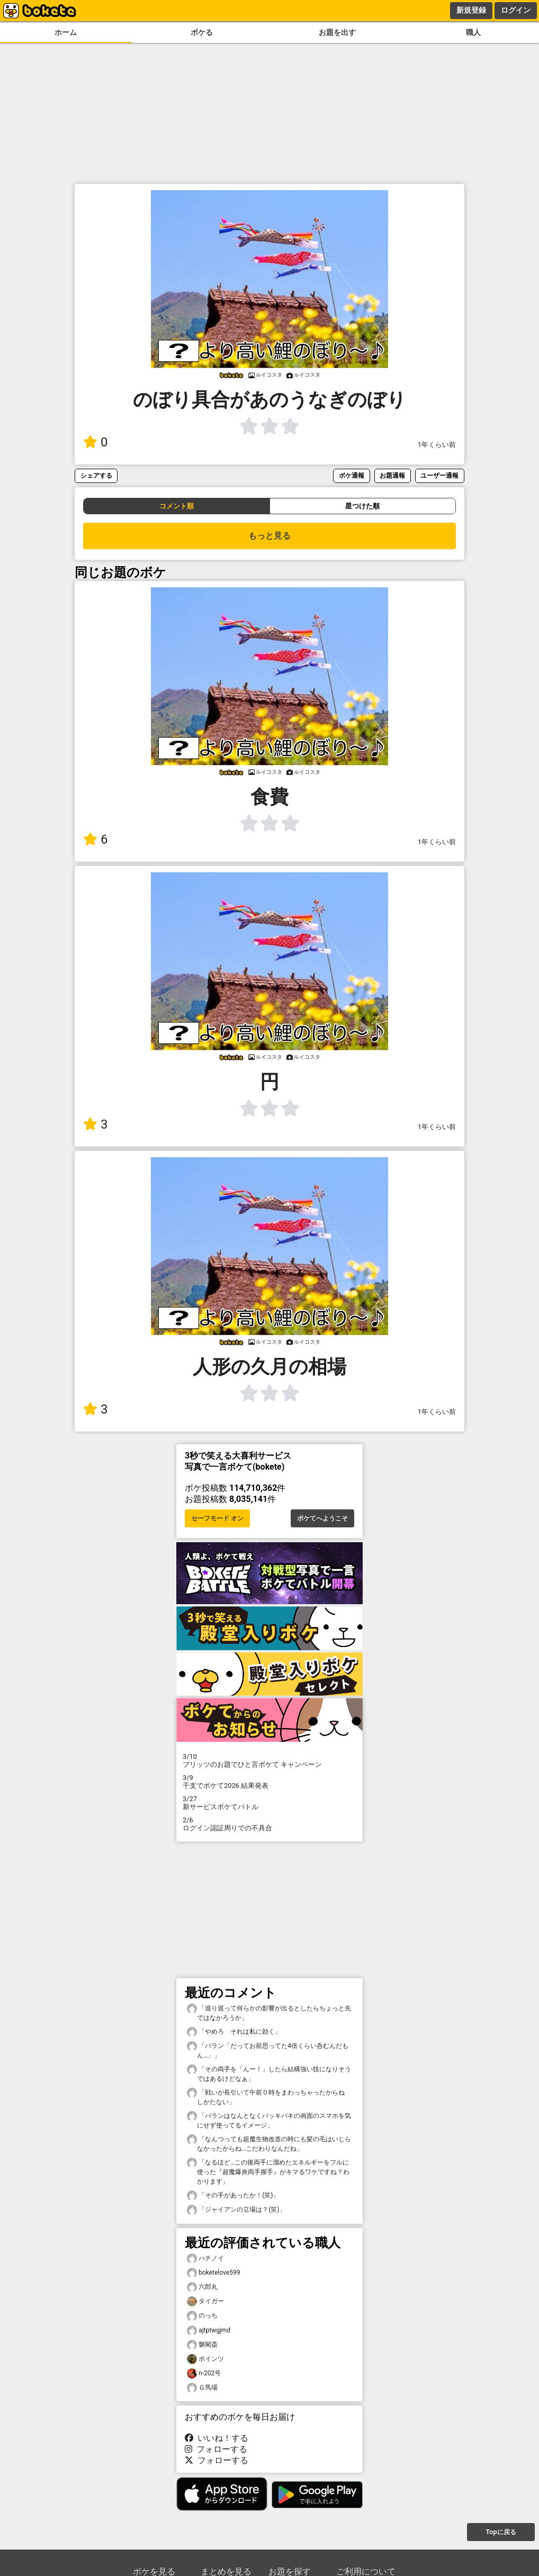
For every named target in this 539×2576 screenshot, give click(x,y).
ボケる (202, 32)
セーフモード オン (217, 1518)
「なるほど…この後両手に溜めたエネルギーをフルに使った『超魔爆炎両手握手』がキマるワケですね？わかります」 (268, 2171)
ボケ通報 (351, 475)
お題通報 (392, 475)
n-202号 (204, 2373)
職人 (473, 32)
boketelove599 (213, 2273)
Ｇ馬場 (202, 2388)
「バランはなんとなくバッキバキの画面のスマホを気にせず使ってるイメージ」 (269, 2120)
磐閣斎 (202, 2345)
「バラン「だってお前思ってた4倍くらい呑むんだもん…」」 (267, 2050)
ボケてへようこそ (322, 1518)
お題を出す (337, 32)
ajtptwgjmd (208, 2330)
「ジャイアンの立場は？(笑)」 (236, 2210)
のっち (202, 2316)
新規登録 (471, 10)
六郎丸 (202, 2287)
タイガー (205, 2301)
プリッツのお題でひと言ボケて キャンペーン (269, 1760)
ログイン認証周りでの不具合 (269, 1824)
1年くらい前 (437, 445)
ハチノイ (205, 2258)
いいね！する (216, 2438)
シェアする (96, 475)
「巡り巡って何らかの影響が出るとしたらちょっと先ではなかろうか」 (269, 2012)
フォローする (216, 2449)
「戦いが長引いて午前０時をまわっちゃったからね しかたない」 (269, 2097)
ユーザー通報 (439, 475)
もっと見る (269, 535)
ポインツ (205, 2359)
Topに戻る (501, 2532)
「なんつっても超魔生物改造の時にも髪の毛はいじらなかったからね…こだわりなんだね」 (269, 2143)
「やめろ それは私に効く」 (234, 2032)
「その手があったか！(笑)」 (233, 2195)
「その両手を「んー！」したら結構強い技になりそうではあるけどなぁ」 (269, 2073)
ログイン (516, 10)
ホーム (66, 32)
